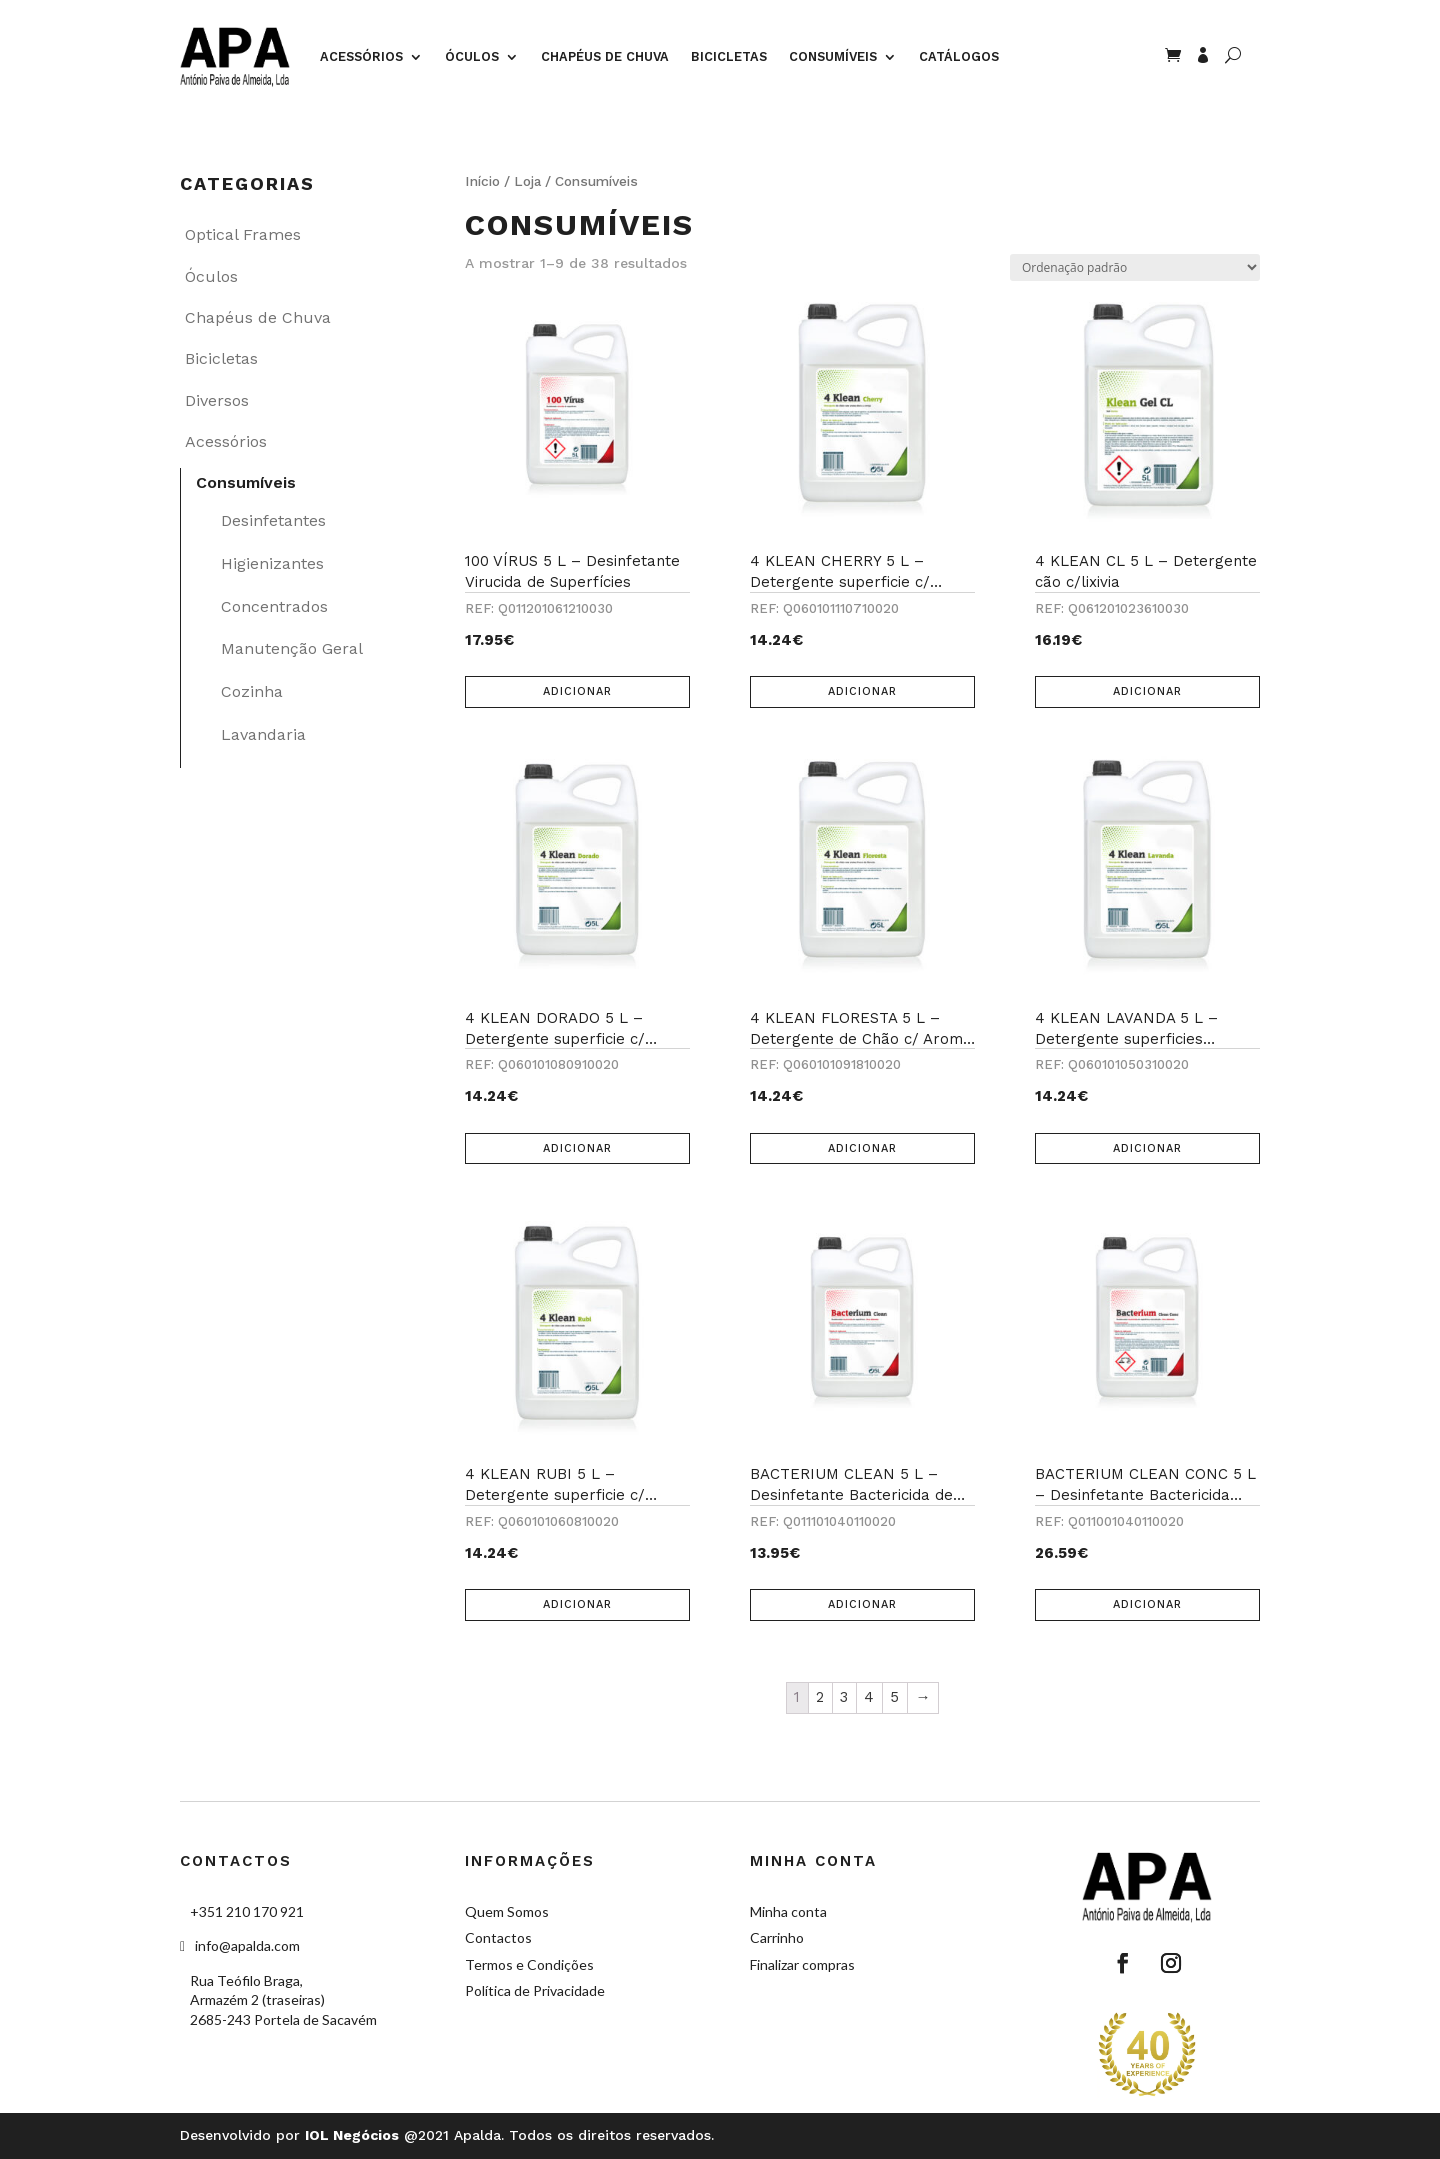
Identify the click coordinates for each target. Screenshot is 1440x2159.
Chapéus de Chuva (605, 56)
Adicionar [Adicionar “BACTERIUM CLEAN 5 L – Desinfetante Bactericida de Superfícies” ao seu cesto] (862, 1604)
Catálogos (959, 56)
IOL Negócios (352, 2135)
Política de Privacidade (535, 1990)
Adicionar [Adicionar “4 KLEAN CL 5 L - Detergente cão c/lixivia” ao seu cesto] (1147, 691)
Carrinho (777, 1937)
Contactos (498, 1937)
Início (482, 181)
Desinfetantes (273, 520)
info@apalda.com (247, 1945)
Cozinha (252, 691)
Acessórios (361, 56)
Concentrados (274, 606)
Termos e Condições (529, 1964)
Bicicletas (729, 56)
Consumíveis (833, 56)
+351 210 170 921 (247, 1911)
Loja (527, 181)
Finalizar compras (802, 1964)
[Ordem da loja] (1135, 267)
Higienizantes (272, 563)
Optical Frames (243, 234)
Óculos (472, 56)
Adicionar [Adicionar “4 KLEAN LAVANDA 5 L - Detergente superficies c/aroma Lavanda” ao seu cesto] (1147, 1148)
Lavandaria (263, 734)
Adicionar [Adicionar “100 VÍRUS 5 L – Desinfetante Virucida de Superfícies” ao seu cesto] (577, 691)
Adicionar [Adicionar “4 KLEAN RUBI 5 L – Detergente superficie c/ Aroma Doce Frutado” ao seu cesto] (577, 1604)
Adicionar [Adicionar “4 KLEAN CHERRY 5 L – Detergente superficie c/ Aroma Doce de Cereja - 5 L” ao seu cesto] (862, 691)
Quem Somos (507, 1911)
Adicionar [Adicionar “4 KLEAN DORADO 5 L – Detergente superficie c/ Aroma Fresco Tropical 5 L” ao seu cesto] (577, 1148)
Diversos (217, 400)
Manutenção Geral (292, 648)
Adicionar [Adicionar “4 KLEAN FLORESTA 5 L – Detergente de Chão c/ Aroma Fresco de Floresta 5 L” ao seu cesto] (862, 1148)
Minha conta (788, 1911)
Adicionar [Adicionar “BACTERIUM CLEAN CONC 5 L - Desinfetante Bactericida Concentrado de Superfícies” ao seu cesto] (1147, 1604)
